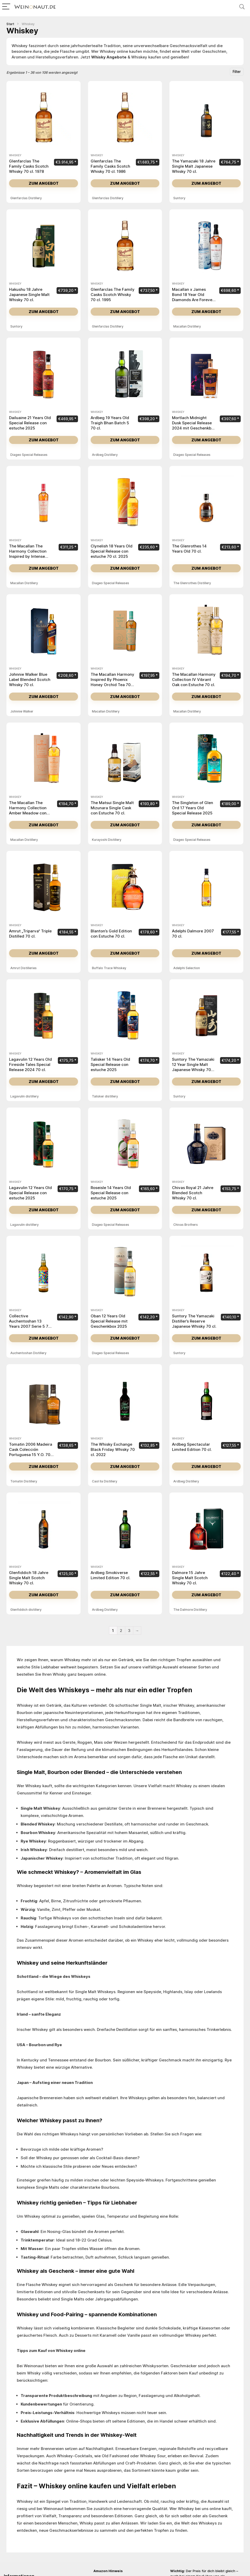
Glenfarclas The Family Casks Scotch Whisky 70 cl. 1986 (110, 166)
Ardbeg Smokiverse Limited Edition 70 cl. (110, 1575)
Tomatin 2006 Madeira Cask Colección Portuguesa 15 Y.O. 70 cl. (30, 1452)
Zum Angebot (44, 183)
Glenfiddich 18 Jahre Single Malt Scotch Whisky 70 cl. (28, 1577)
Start (10, 24)
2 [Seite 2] (121, 1630)
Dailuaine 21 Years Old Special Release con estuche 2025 (30, 422)
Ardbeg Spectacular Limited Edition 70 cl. (192, 1447)
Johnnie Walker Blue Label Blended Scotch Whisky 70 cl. (29, 679)
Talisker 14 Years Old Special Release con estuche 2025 (110, 1064)
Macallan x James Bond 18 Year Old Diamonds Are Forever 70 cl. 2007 (193, 297)
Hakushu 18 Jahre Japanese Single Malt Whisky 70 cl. (29, 294)
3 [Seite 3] (129, 1630)
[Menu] (6, 7)
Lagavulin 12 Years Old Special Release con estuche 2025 (30, 1192)
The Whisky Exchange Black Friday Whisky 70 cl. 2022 (113, 1449)
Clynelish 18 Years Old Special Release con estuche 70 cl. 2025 (111, 551)
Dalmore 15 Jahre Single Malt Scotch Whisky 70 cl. (190, 1577)
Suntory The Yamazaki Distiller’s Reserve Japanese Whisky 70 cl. (194, 1321)
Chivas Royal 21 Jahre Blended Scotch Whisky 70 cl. (192, 1192)
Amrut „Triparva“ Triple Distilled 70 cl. (30, 934)
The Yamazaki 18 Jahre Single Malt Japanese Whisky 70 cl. (193, 166)
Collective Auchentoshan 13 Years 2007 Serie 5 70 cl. (30, 1323)
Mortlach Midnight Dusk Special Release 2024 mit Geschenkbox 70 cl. (194, 425)
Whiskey (15, 155)
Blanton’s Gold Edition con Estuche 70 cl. (111, 934)
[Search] (242, 7)
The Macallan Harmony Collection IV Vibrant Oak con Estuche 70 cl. (194, 679)
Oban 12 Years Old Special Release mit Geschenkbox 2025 (109, 1321)
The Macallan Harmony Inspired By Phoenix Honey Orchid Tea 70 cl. (112, 682)
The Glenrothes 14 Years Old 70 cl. (189, 549)
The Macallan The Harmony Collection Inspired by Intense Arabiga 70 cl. (27, 554)
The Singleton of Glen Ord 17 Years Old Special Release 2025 (192, 807)
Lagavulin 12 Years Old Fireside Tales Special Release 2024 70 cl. (30, 1064)
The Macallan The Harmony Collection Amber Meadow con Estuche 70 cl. (27, 810)
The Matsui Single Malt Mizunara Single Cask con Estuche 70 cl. (112, 807)
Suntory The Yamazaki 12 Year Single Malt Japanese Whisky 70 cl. (193, 1067)
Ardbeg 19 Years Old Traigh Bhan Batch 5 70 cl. (110, 422)
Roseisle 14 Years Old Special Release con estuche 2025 (111, 1192)
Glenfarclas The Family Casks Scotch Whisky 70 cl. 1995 (113, 294)
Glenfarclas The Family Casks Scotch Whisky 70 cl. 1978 (29, 166)
